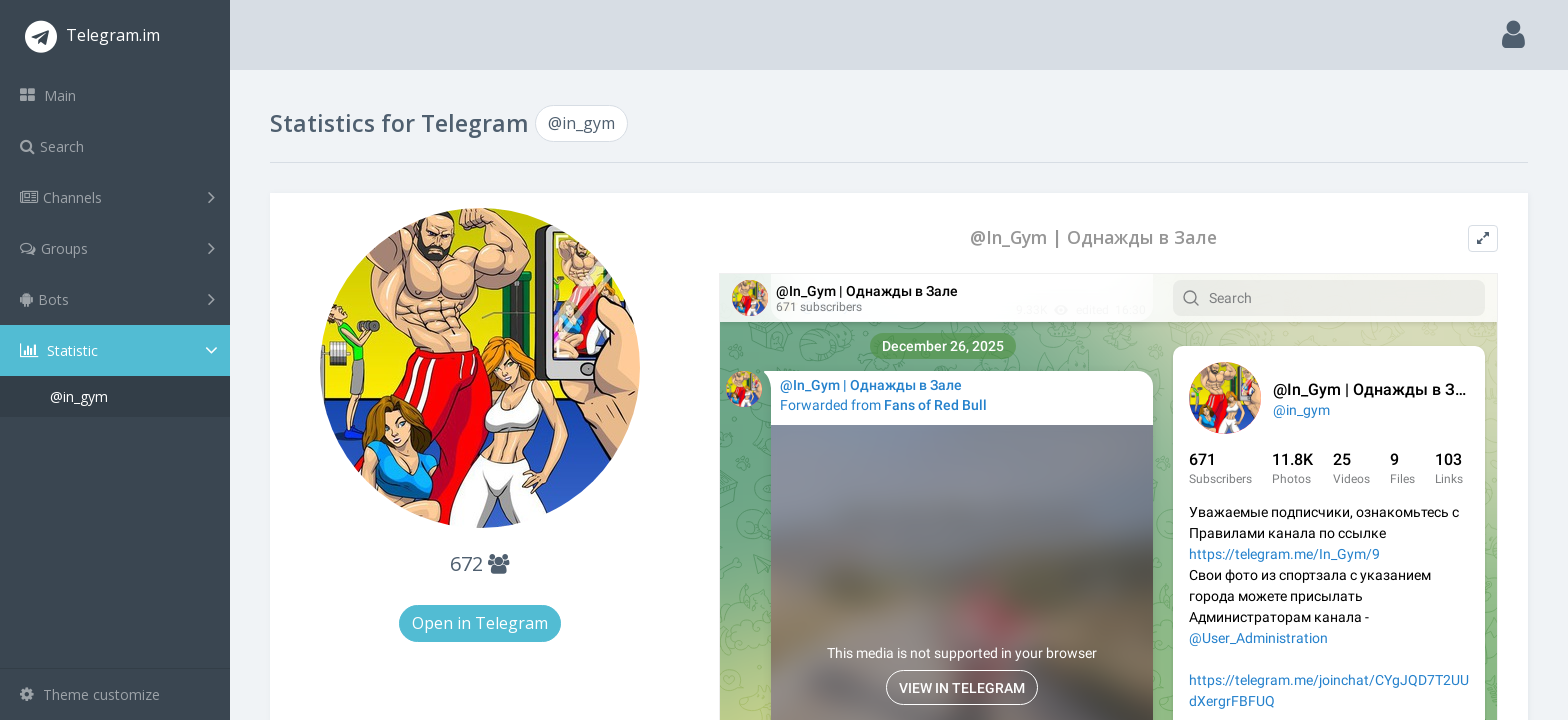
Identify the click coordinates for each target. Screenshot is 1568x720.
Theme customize (90, 694)
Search (52, 146)
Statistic (121, 350)
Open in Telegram (480, 623)
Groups (117, 248)
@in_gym (79, 396)
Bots (117, 299)
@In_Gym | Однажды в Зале (1093, 237)
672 (479, 563)
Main (48, 95)
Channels (117, 197)
